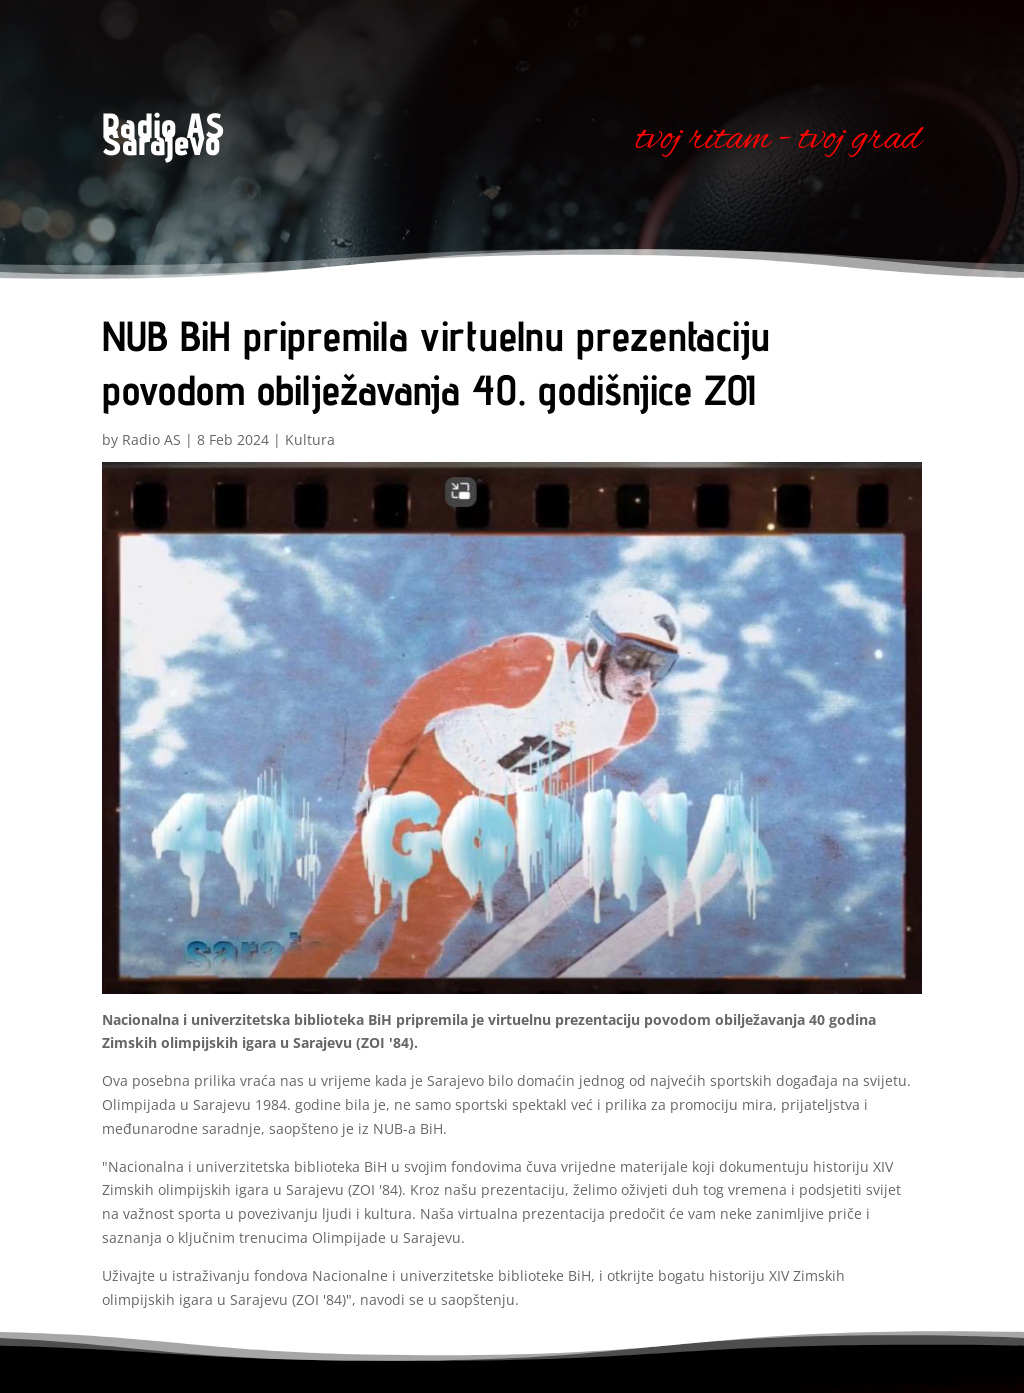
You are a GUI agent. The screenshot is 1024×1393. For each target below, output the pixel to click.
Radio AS (151, 439)
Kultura (310, 439)
